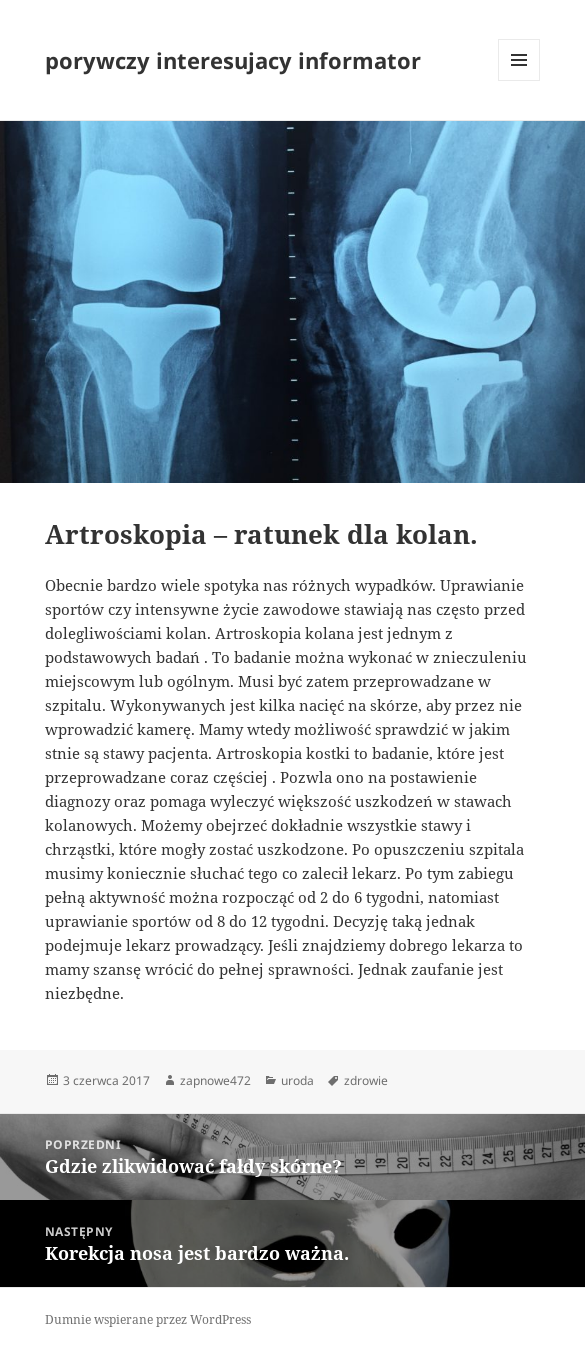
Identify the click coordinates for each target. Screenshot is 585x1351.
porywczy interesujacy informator (233, 60)
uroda (297, 1080)
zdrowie (366, 1080)
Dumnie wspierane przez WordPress (148, 1319)
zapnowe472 (215, 1080)
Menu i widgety (519, 80)
